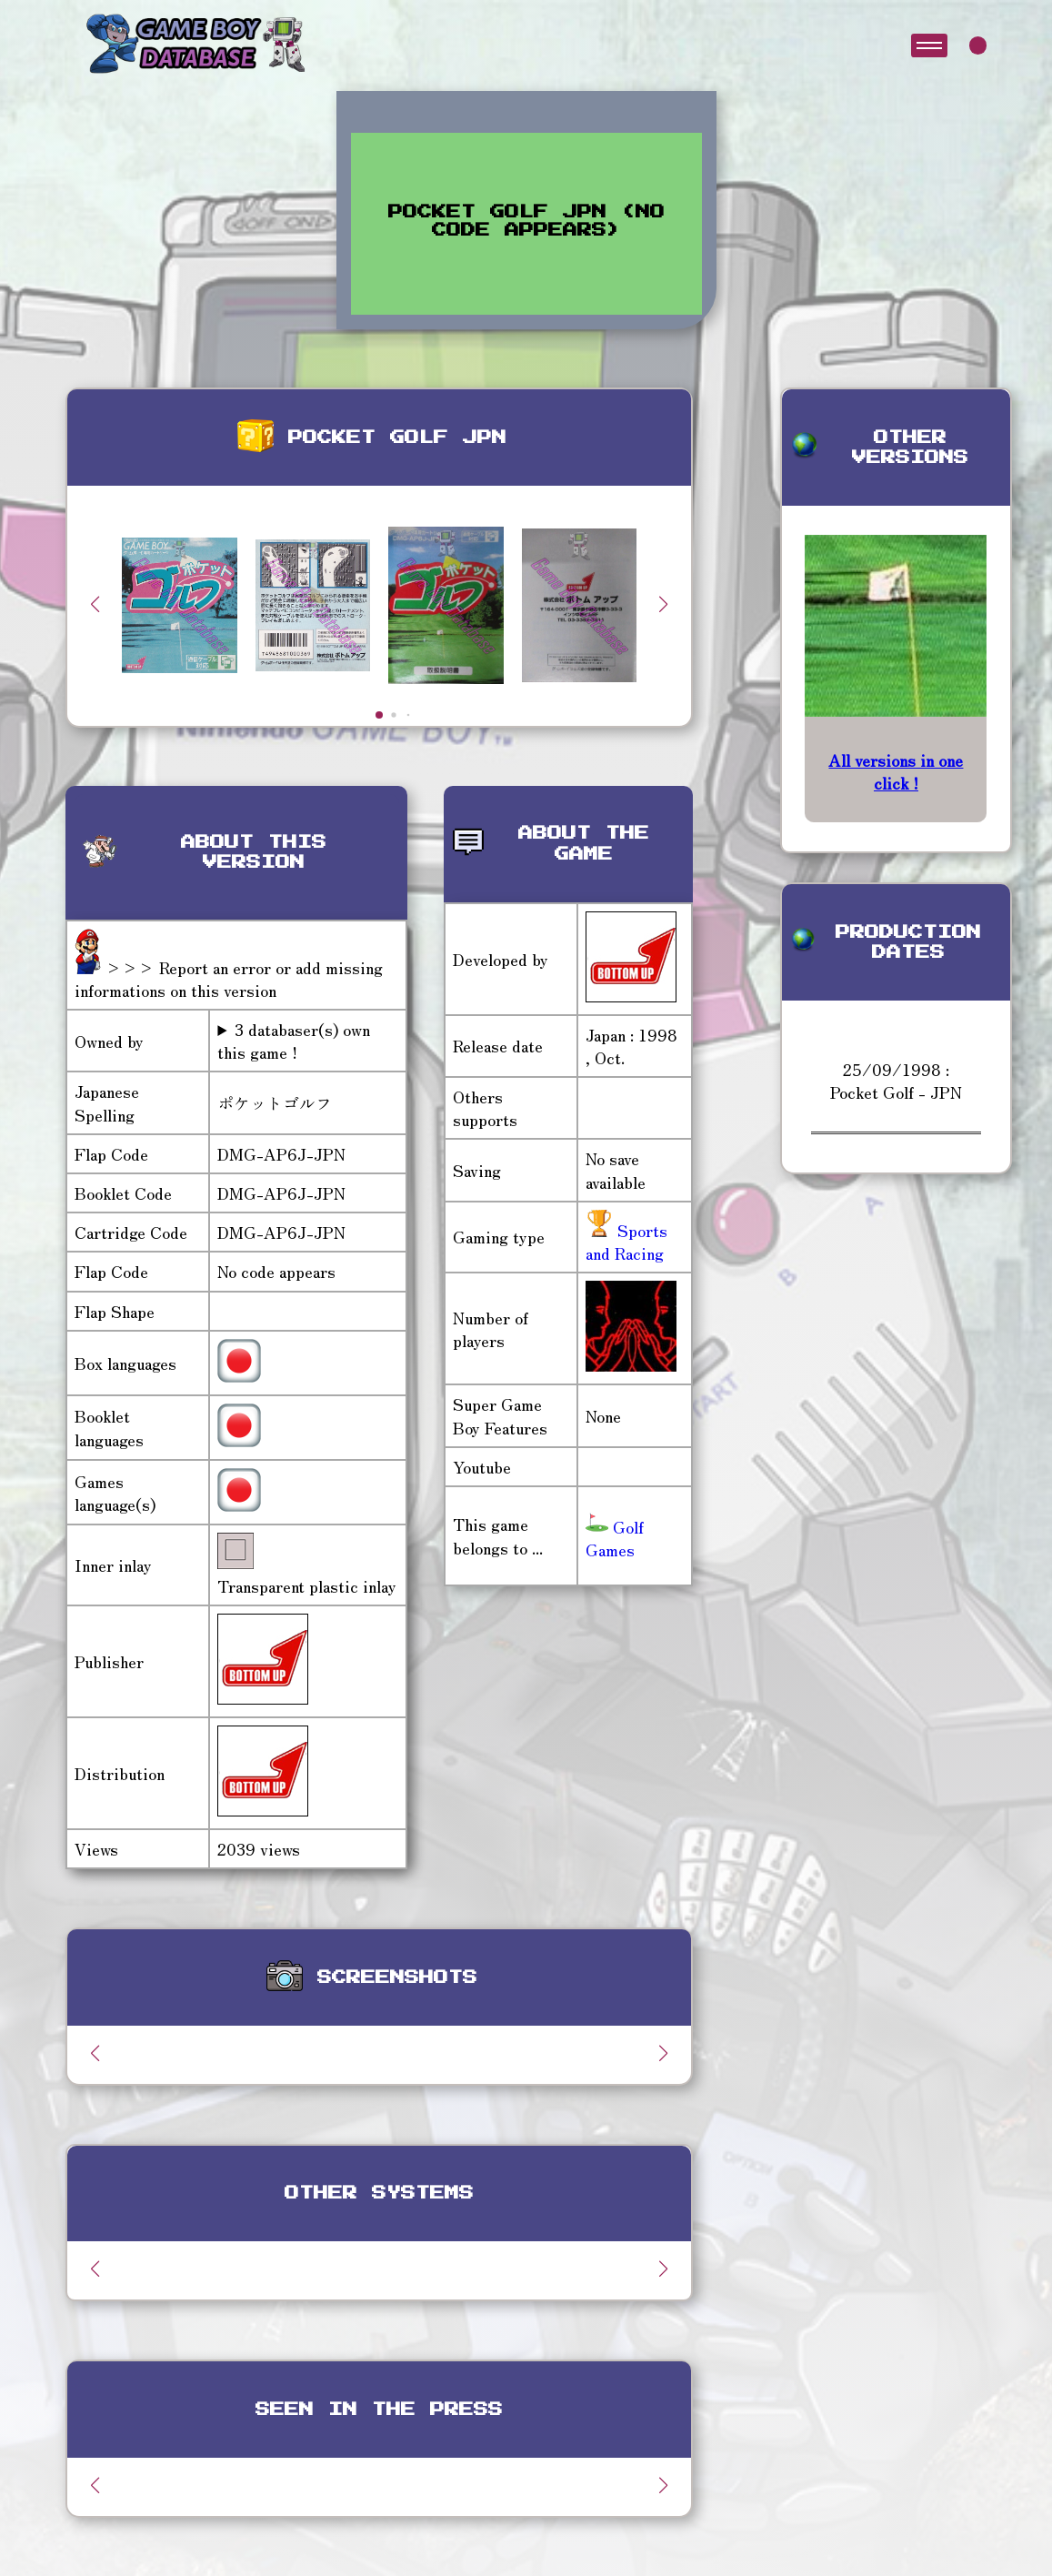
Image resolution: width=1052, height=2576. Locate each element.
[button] (664, 604)
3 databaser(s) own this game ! (293, 1040)
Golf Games (615, 1537)
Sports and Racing (626, 1241)
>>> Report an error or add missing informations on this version (229, 978)
